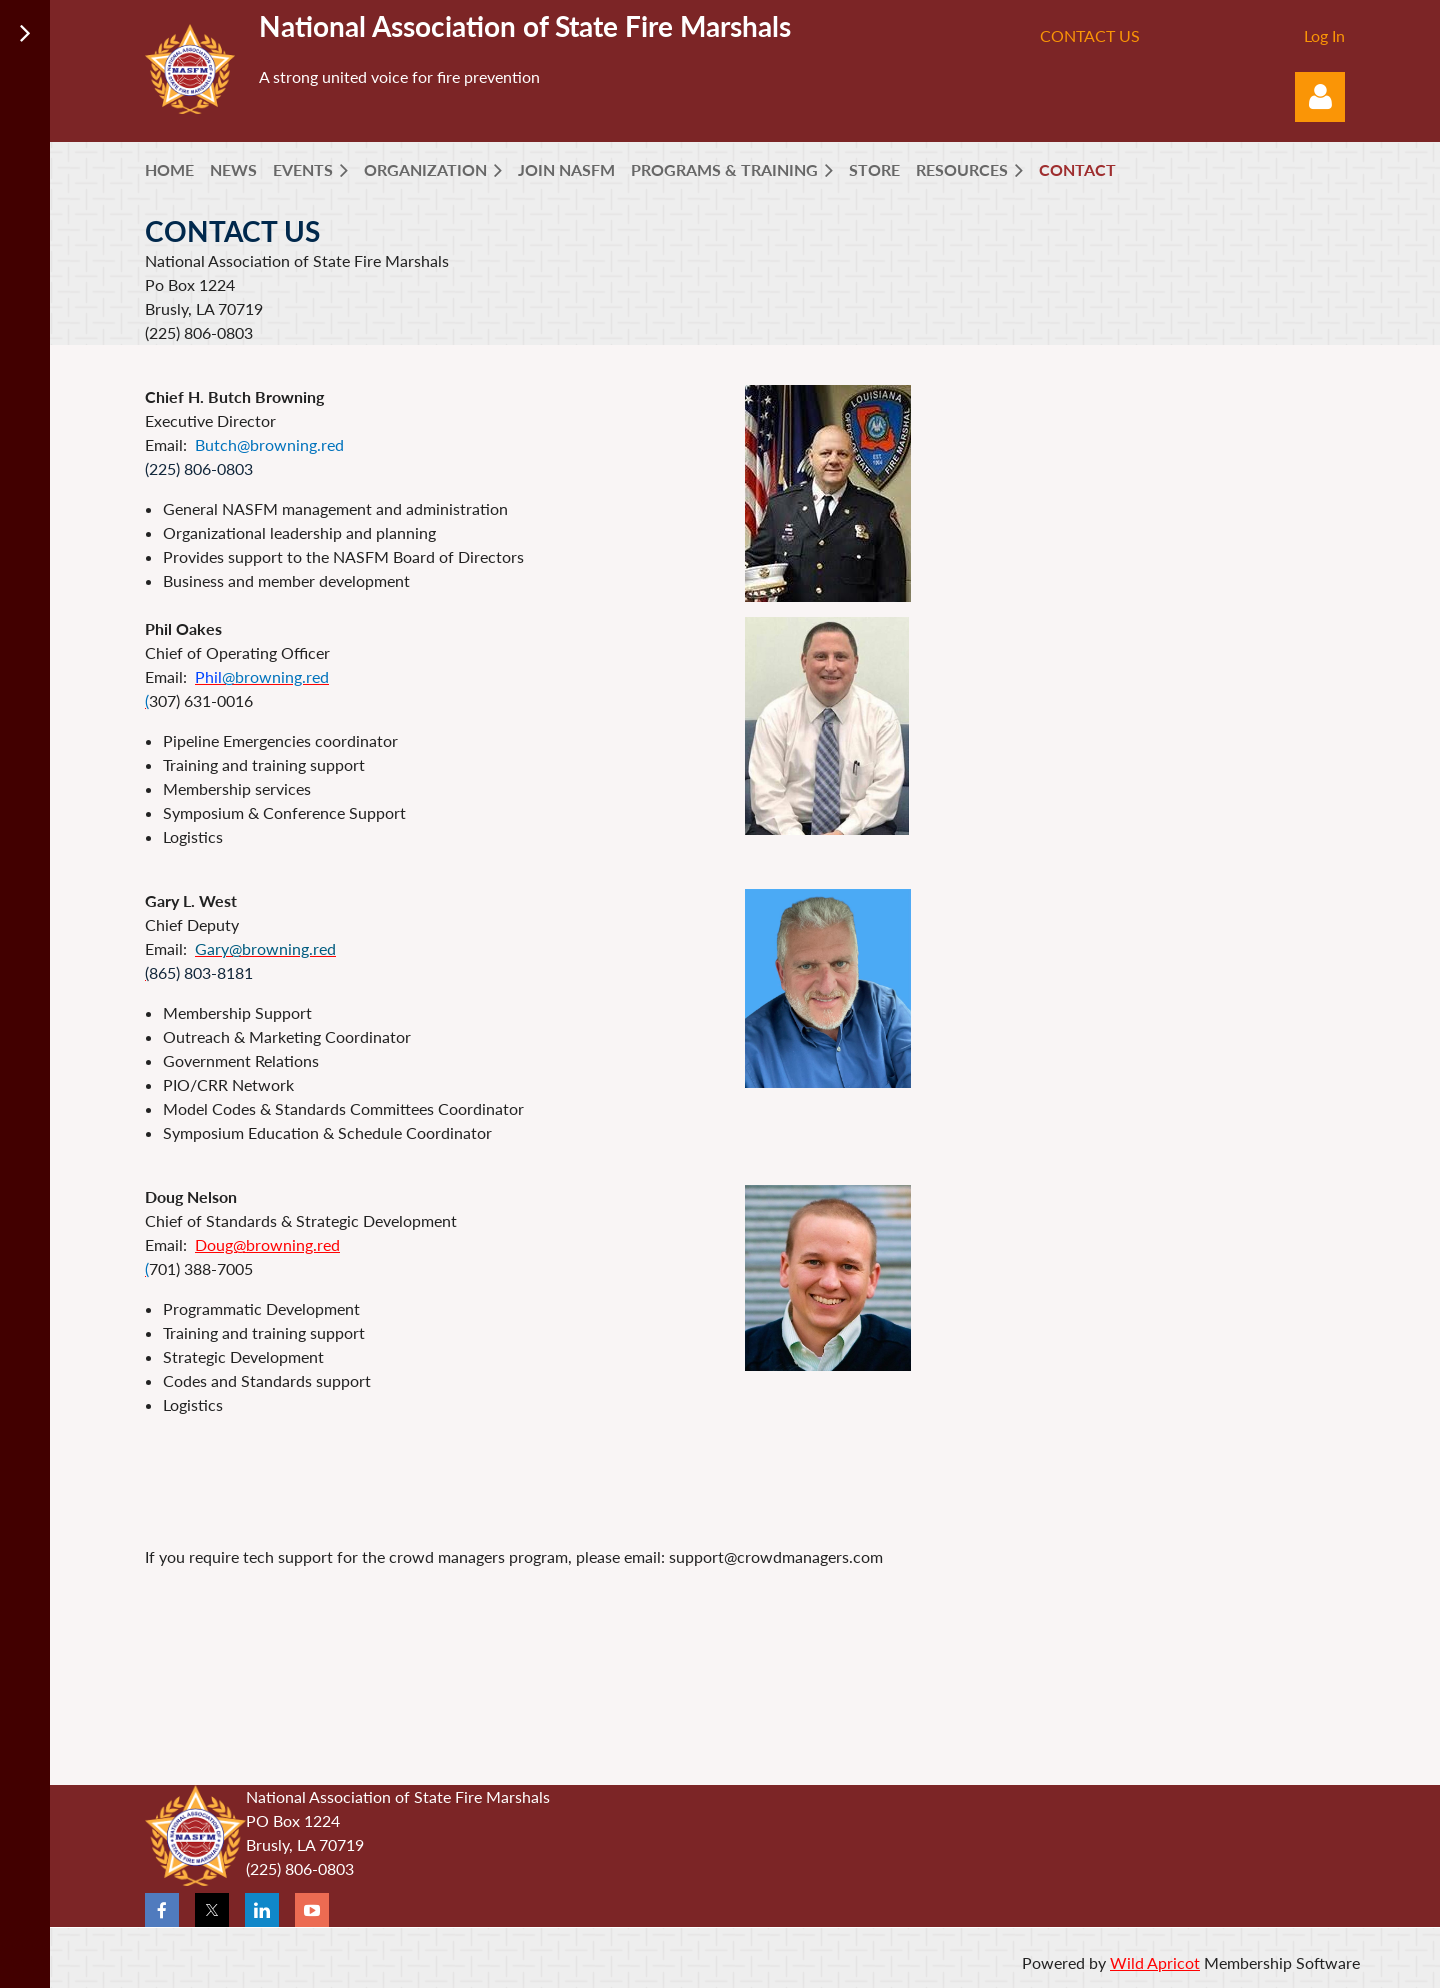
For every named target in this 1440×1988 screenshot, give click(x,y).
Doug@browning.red (267, 1244)
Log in (1320, 97)
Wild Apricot (1155, 1962)
